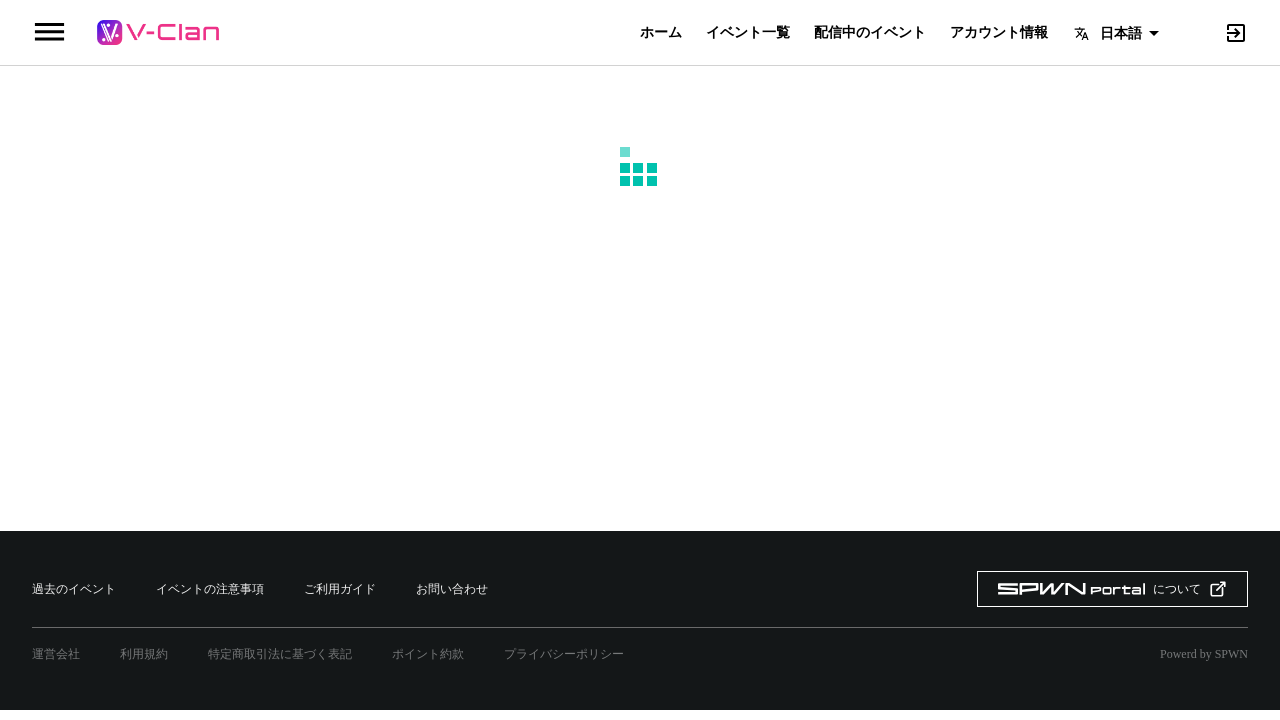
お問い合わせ (452, 589)
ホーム (661, 33)
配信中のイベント (870, 33)
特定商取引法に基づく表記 (280, 654)
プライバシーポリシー (564, 654)
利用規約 (144, 654)
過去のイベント (74, 589)
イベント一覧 (748, 33)
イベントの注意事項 (210, 589)
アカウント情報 (999, 33)
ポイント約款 (428, 654)
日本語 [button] (1121, 33)
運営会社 (56, 654)
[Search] (1202, 31)
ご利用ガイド (340, 589)
